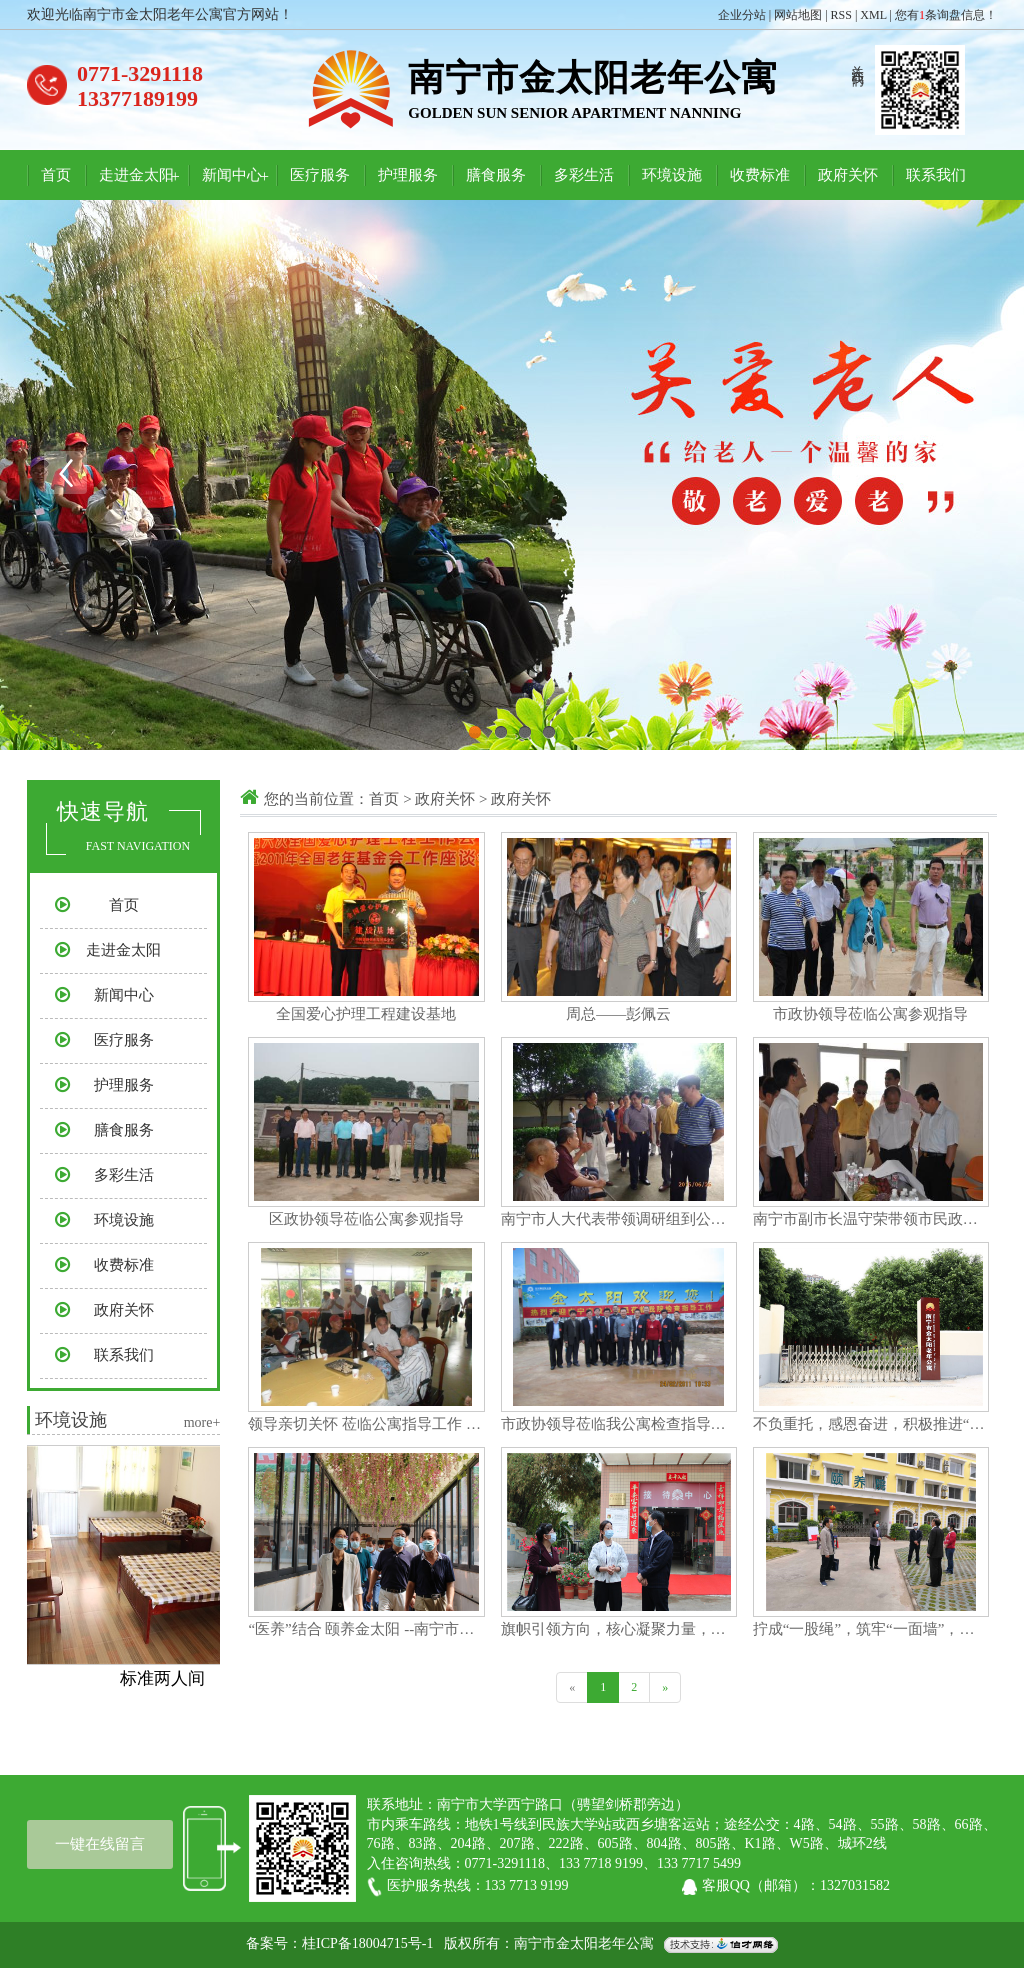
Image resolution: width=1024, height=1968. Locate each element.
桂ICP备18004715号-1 (367, 1943)
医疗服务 (320, 175)
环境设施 (672, 175)
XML (873, 15)
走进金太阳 (136, 175)
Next (959, 473)
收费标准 (760, 175)
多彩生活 (584, 175)
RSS (841, 15)
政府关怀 (848, 175)
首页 (56, 175)
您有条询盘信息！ (946, 15)
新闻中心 (232, 175)
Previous (65, 473)
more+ (202, 1423)
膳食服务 (496, 175)
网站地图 (798, 15)
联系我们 (936, 175)
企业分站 (742, 15)
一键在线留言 (100, 1844)
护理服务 (408, 175)
